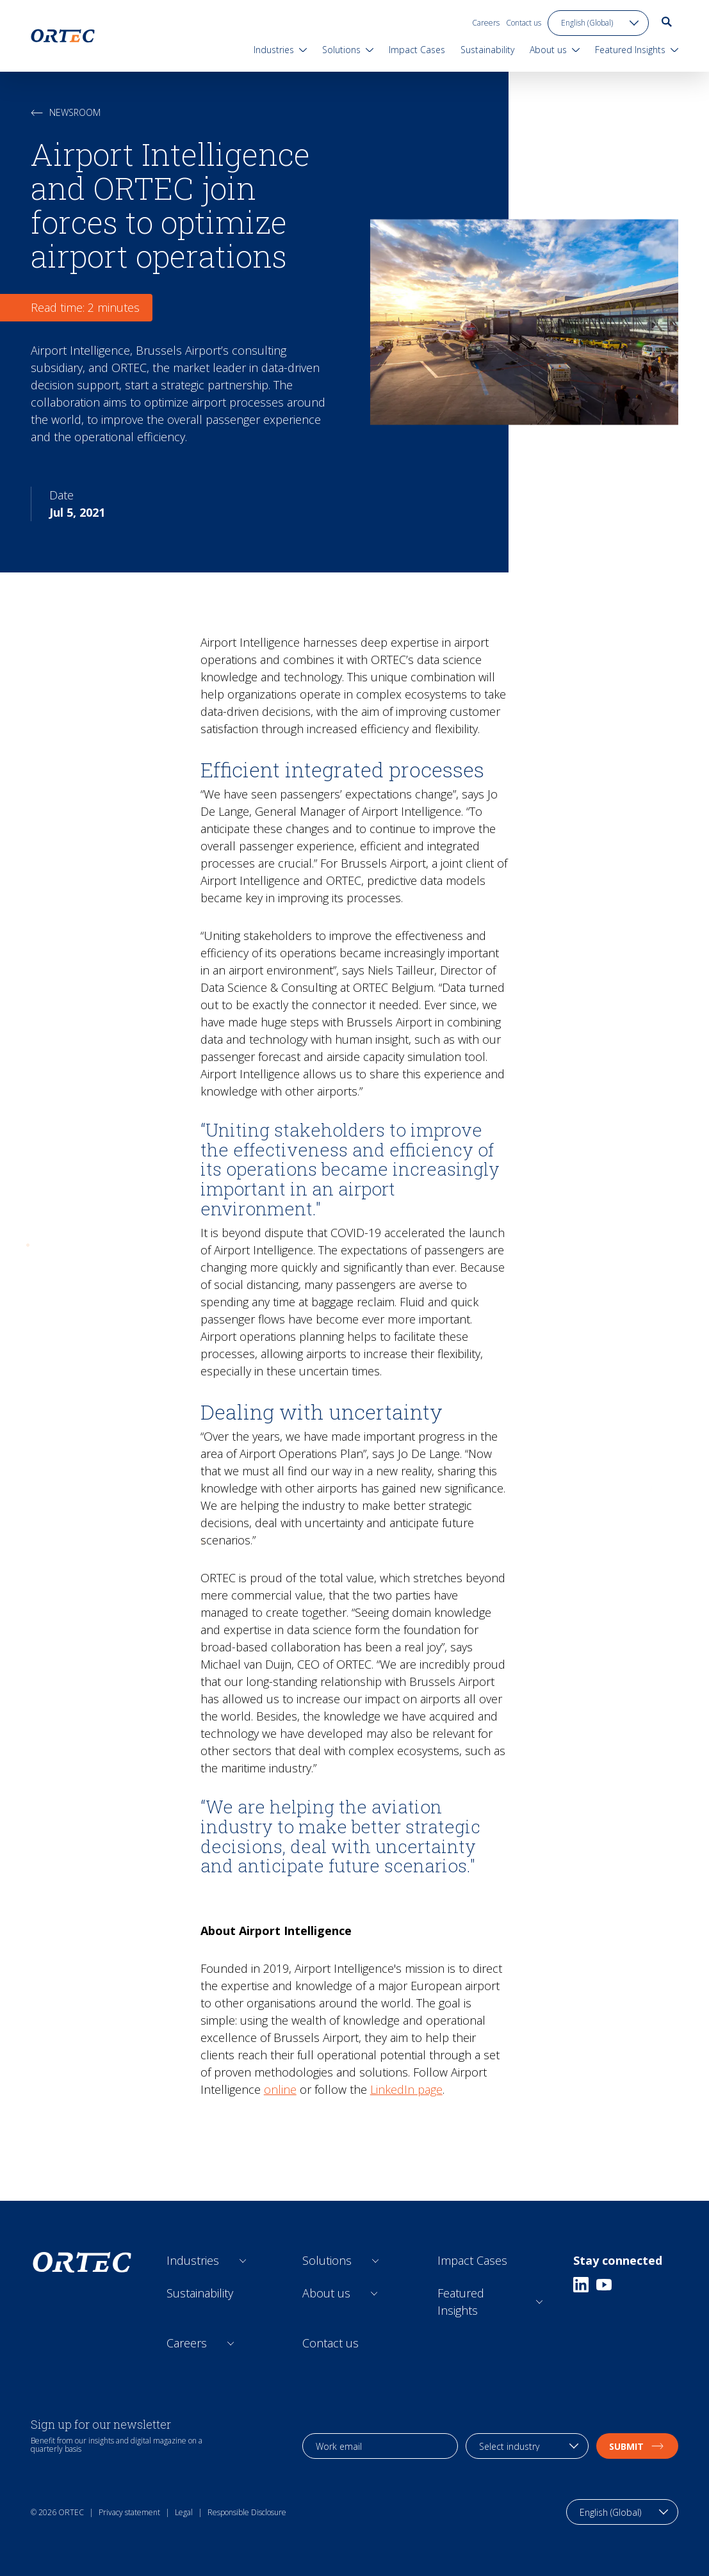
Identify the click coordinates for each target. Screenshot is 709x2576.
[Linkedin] (581, 2284)
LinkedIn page (406, 2089)
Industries (193, 2260)
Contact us (523, 22)
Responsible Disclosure (247, 2512)
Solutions (327, 2260)
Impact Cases (472, 2260)
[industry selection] (527, 2446)
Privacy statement (129, 2512)
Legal (184, 2512)
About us (326, 2293)
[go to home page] (63, 35)
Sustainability (200, 2293)
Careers (486, 22)
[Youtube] (604, 2284)
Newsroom (66, 112)
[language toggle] (598, 23)
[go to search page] (666, 21)
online (280, 2089)
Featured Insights (460, 2301)
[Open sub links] (243, 2260)
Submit (637, 2446)
